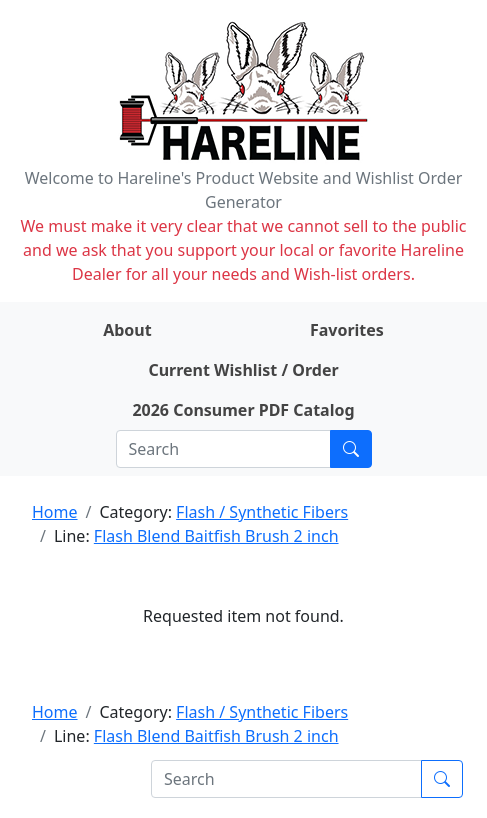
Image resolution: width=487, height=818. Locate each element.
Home (55, 512)
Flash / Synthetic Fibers (262, 512)
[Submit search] (351, 449)
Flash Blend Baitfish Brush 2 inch (216, 536)
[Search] (223, 449)
